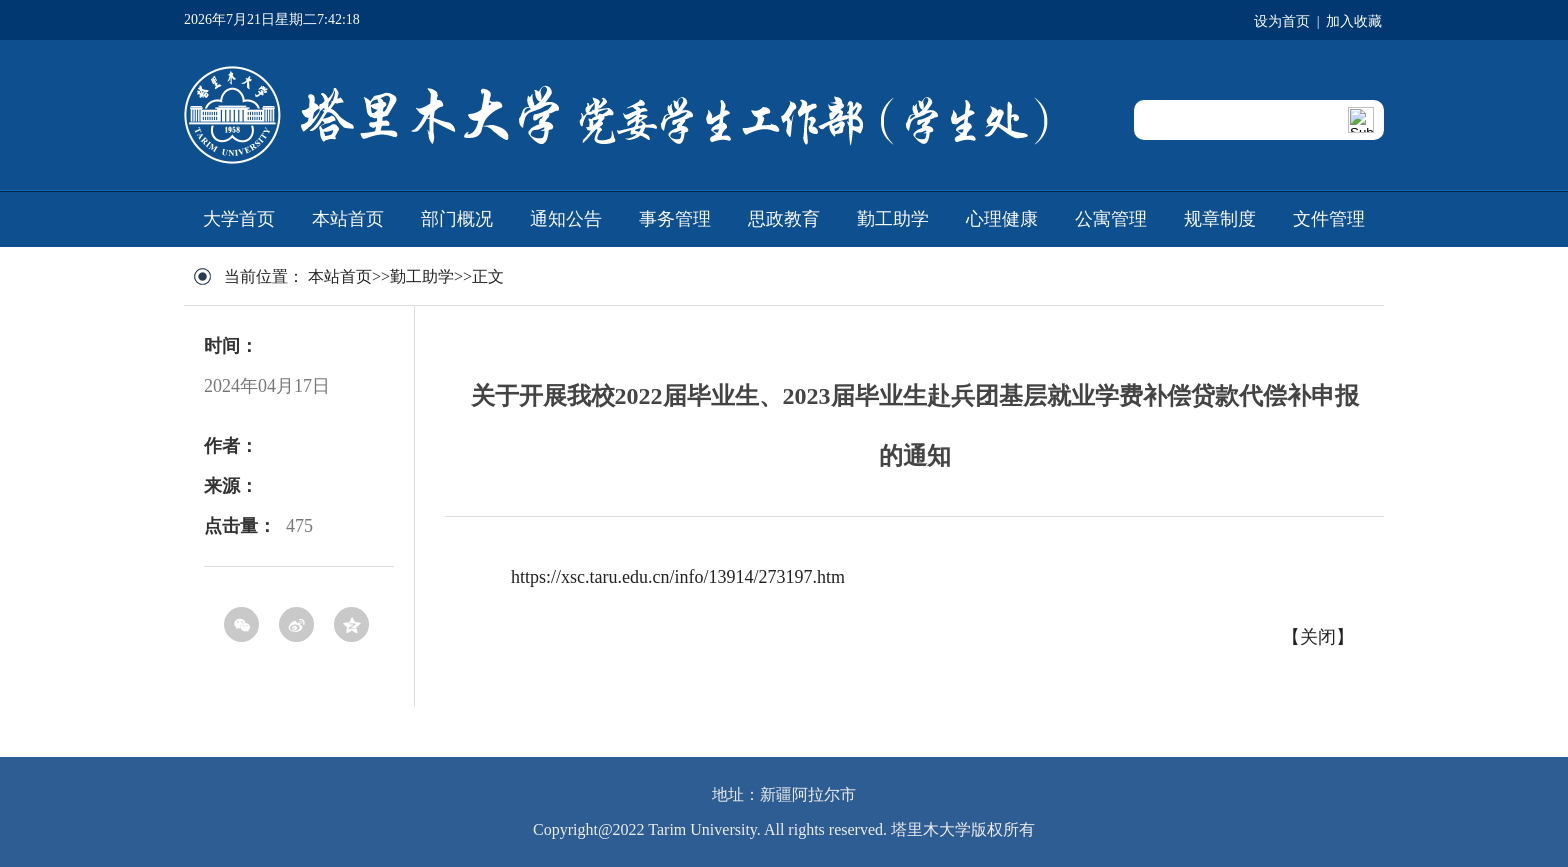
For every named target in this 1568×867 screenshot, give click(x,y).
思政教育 (784, 219)
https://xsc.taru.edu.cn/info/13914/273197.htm (678, 577)
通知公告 (566, 219)
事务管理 (675, 219)
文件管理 (1329, 219)
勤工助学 (893, 219)
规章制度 (1220, 219)
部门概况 (457, 219)
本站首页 (348, 219)
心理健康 (1002, 219)
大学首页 (239, 219)
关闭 (1318, 637)
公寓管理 (1111, 219)
